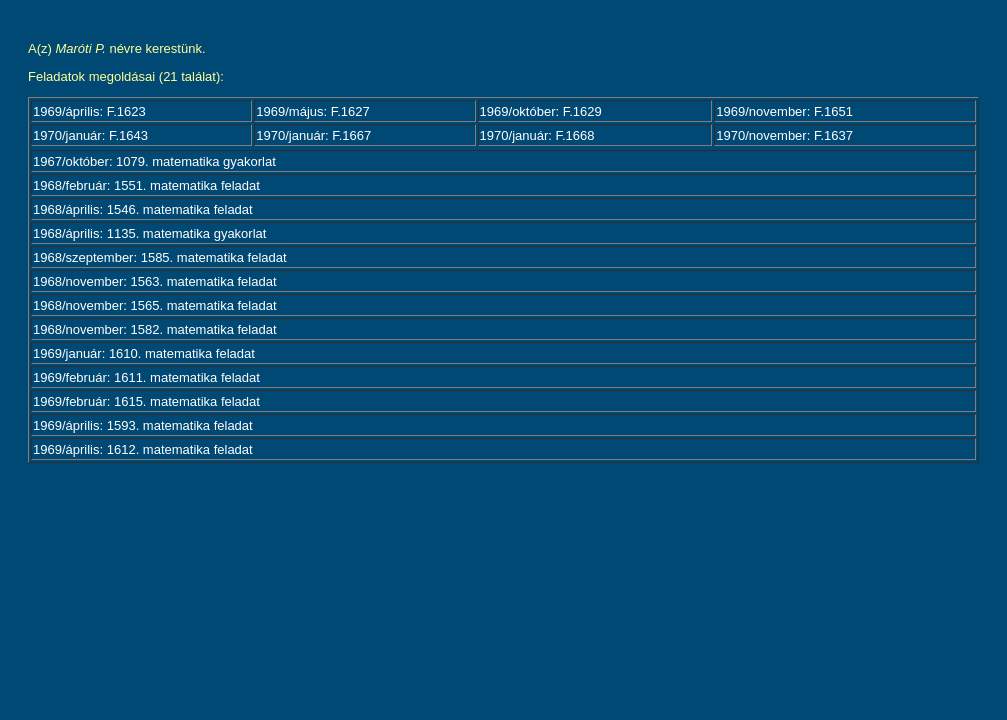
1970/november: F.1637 (784, 135)
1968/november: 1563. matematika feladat (155, 281)
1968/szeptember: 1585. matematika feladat (160, 257)
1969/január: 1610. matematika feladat (144, 353)
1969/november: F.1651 (784, 111)
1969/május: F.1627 (312, 111)
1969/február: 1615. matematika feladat (146, 401)
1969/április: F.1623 (89, 111)
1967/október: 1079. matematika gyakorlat (154, 161)
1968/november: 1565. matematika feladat (155, 305)
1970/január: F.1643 (90, 135)
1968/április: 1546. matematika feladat (143, 209)
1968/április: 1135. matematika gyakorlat (149, 233)
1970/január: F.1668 (537, 135)
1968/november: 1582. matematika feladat (155, 329)
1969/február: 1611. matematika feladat (146, 377)
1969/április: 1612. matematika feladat (143, 449)
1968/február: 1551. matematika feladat (146, 185)
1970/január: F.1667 (313, 135)
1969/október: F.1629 (541, 111)
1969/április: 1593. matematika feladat (143, 425)
